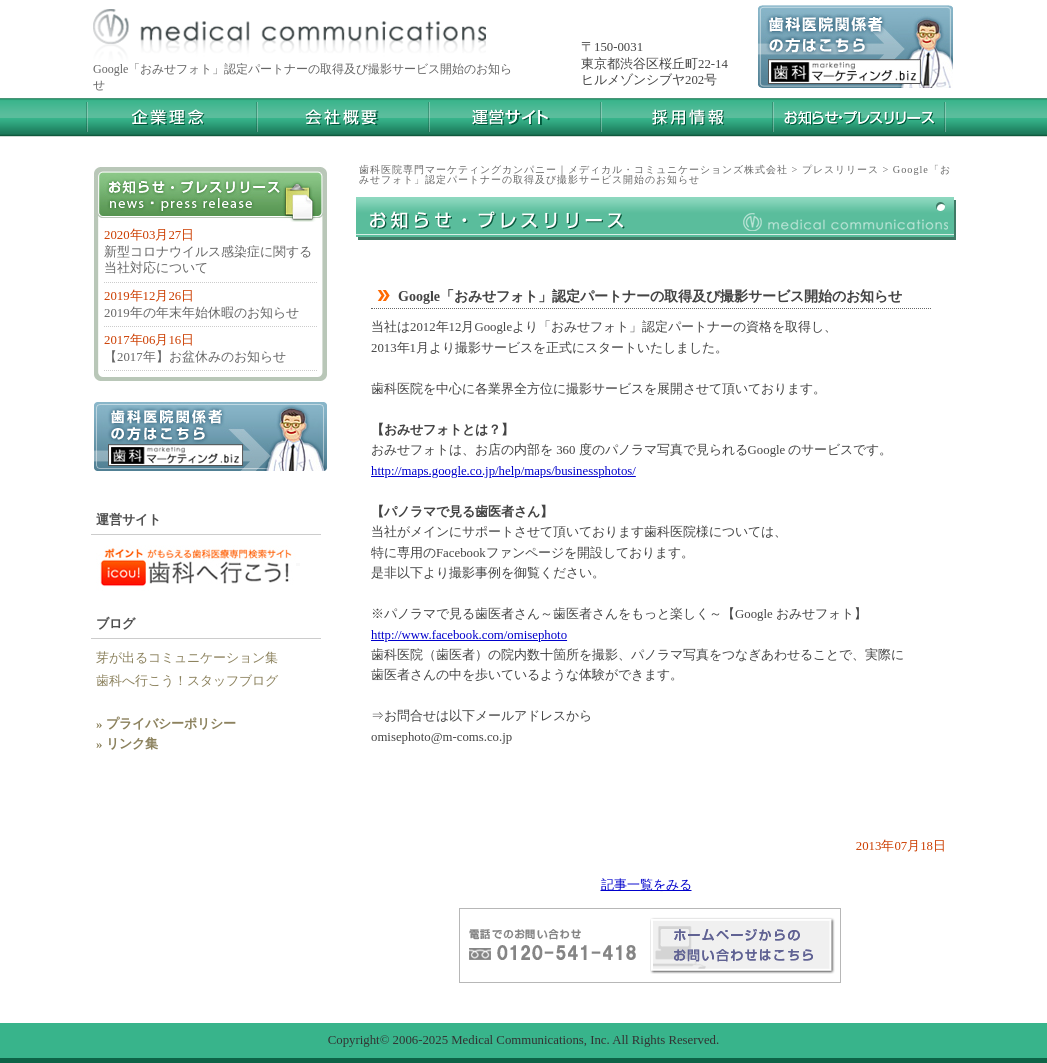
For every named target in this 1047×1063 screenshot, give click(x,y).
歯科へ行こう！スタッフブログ (193, 681)
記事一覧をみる (646, 885)
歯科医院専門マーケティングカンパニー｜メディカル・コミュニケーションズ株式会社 (573, 169)
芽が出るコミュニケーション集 (187, 658)
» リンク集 (127, 744)
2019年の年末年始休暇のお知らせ (201, 313)
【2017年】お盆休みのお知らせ (195, 357)
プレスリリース (840, 169)
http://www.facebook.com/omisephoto (469, 635)
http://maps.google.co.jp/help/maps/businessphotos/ (503, 471)
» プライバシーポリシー (166, 724)
